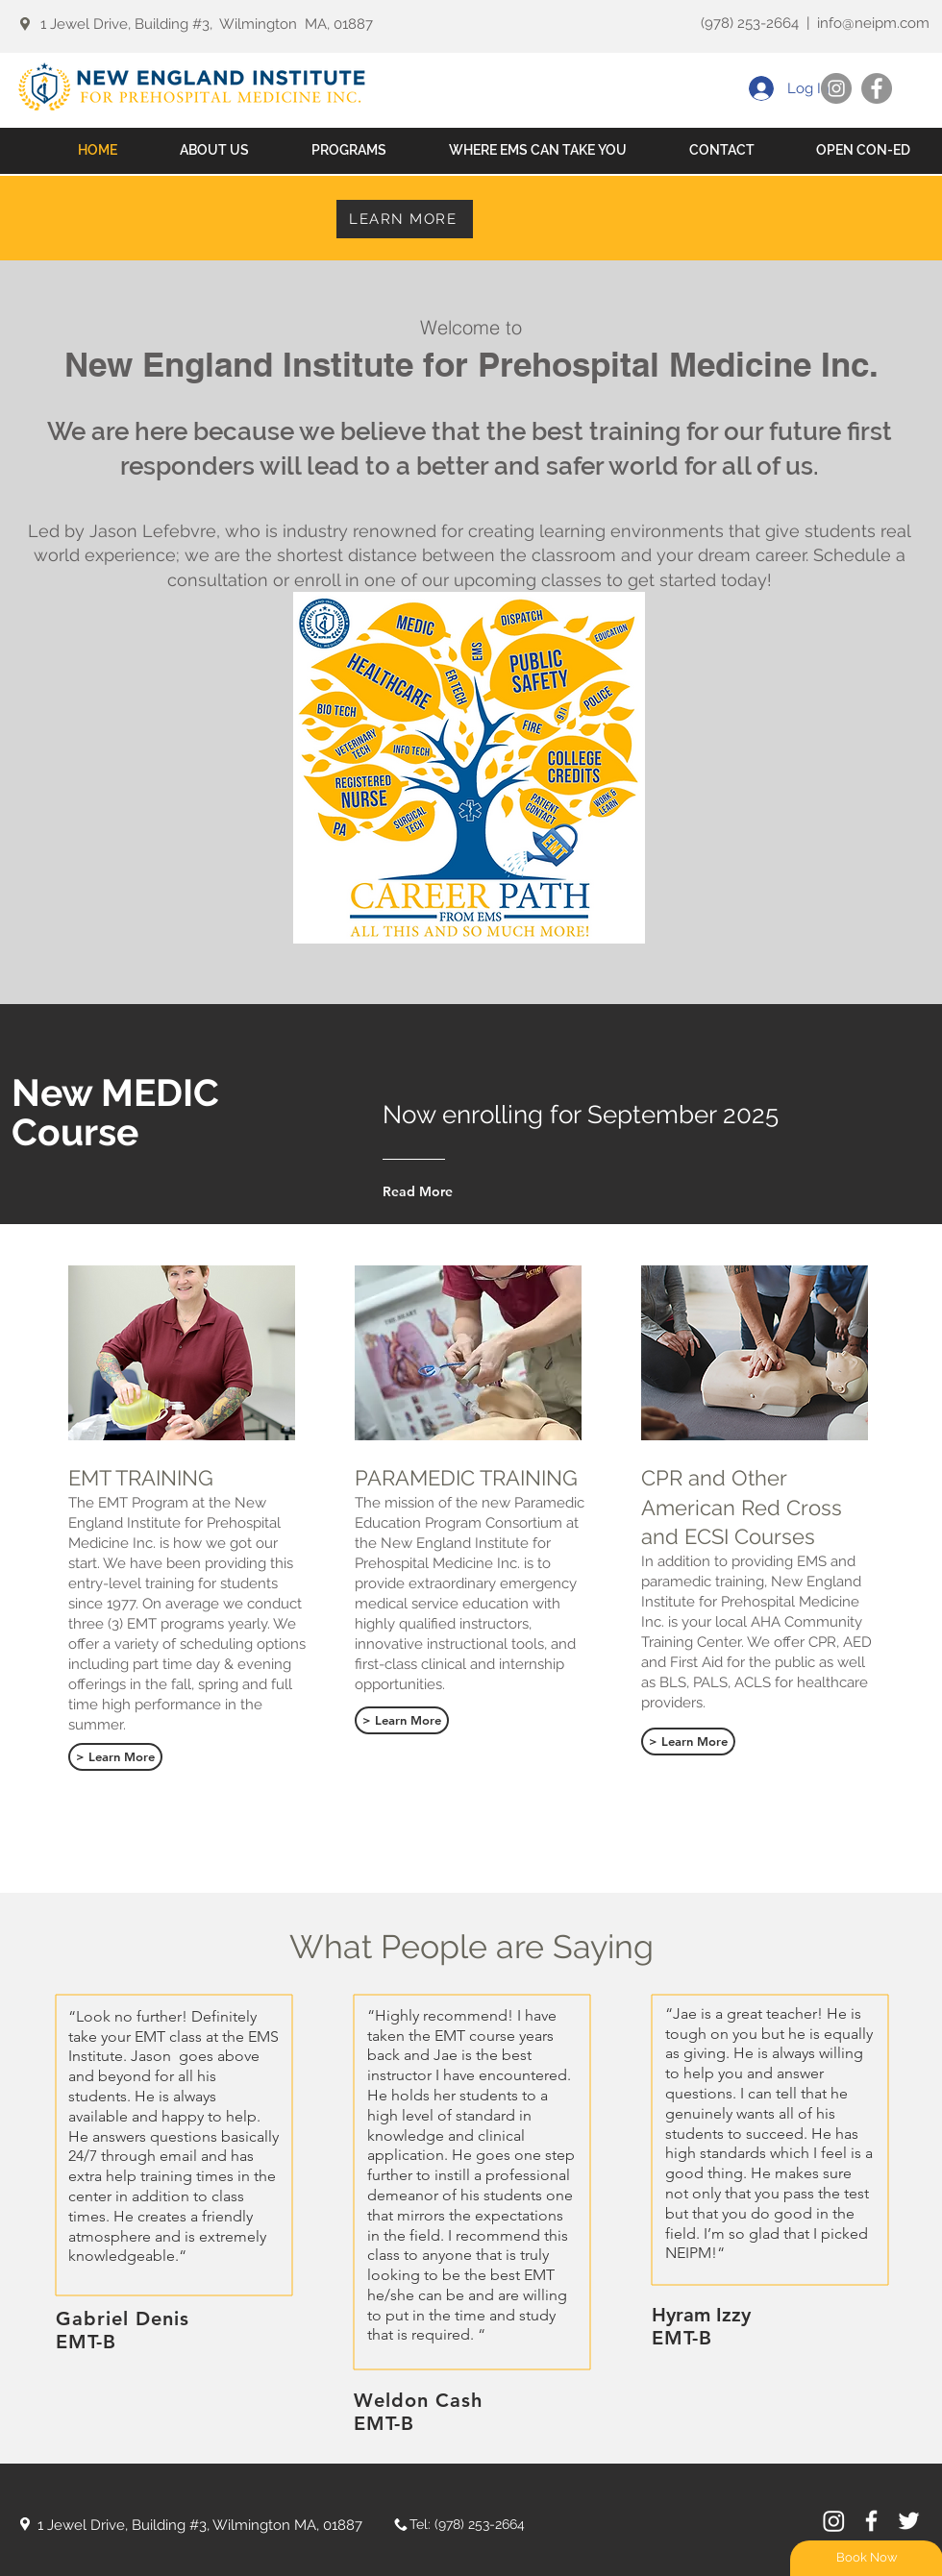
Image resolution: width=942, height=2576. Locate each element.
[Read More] (468, 1191)
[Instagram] (836, 88)
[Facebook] (876, 88)
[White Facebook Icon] (871, 2521)
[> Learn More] (115, 1757)
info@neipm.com (873, 23)
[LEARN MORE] (404, 219)
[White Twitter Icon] (909, 2521)
